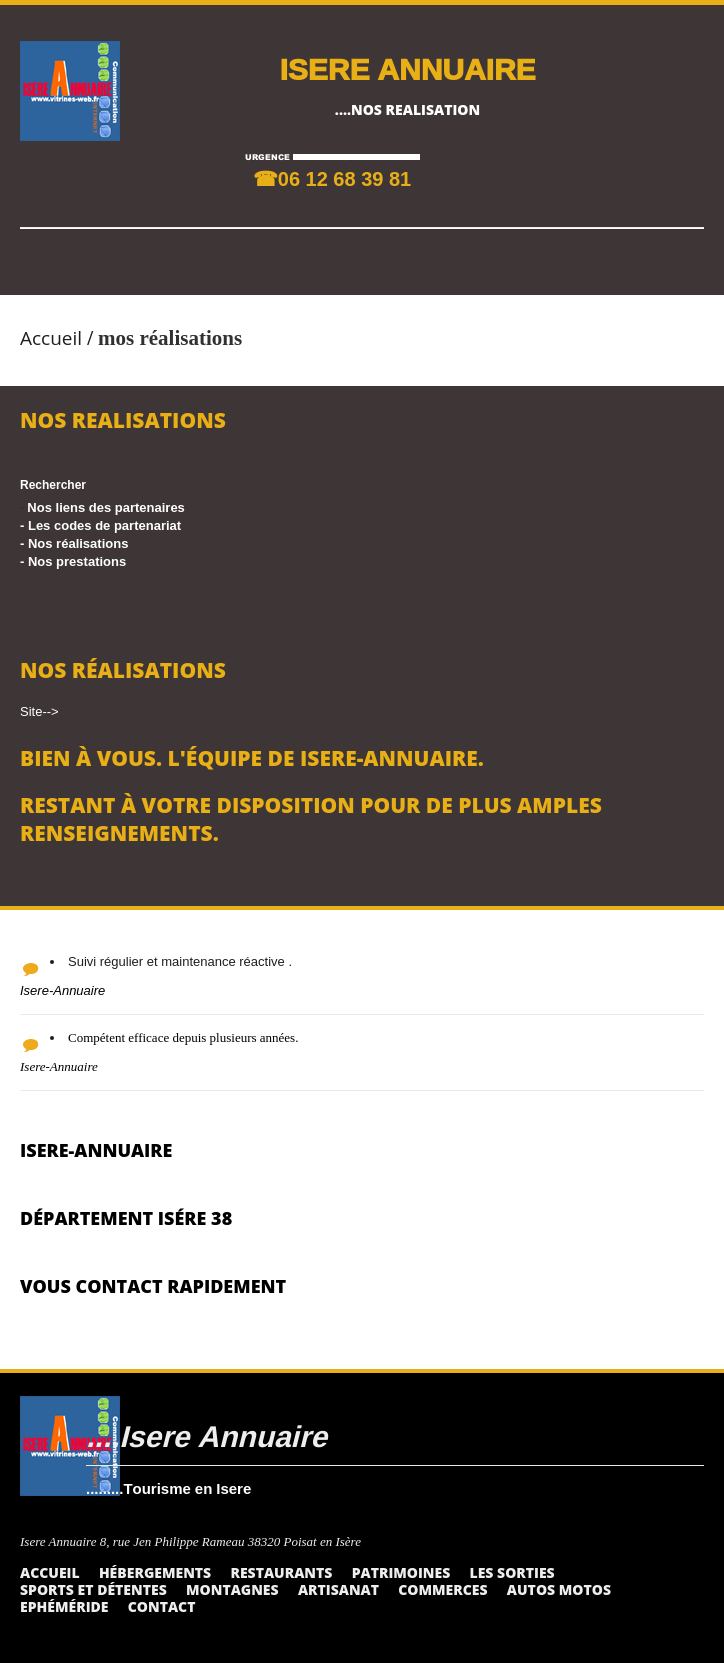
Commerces (442, 1589)
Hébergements (155, 1572)
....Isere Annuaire (206, 1435)
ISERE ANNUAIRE (407, 68)
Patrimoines (401, 1572)
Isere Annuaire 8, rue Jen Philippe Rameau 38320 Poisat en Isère (190, 1541)
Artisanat (338, 1589)
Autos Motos (559, 1589)
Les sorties (512, 1572)
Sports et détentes (93, 1589)
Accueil (51, 338)
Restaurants (281, 1572)
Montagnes (232, 1589)
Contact (162, 1606)
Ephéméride (64, 1606)
